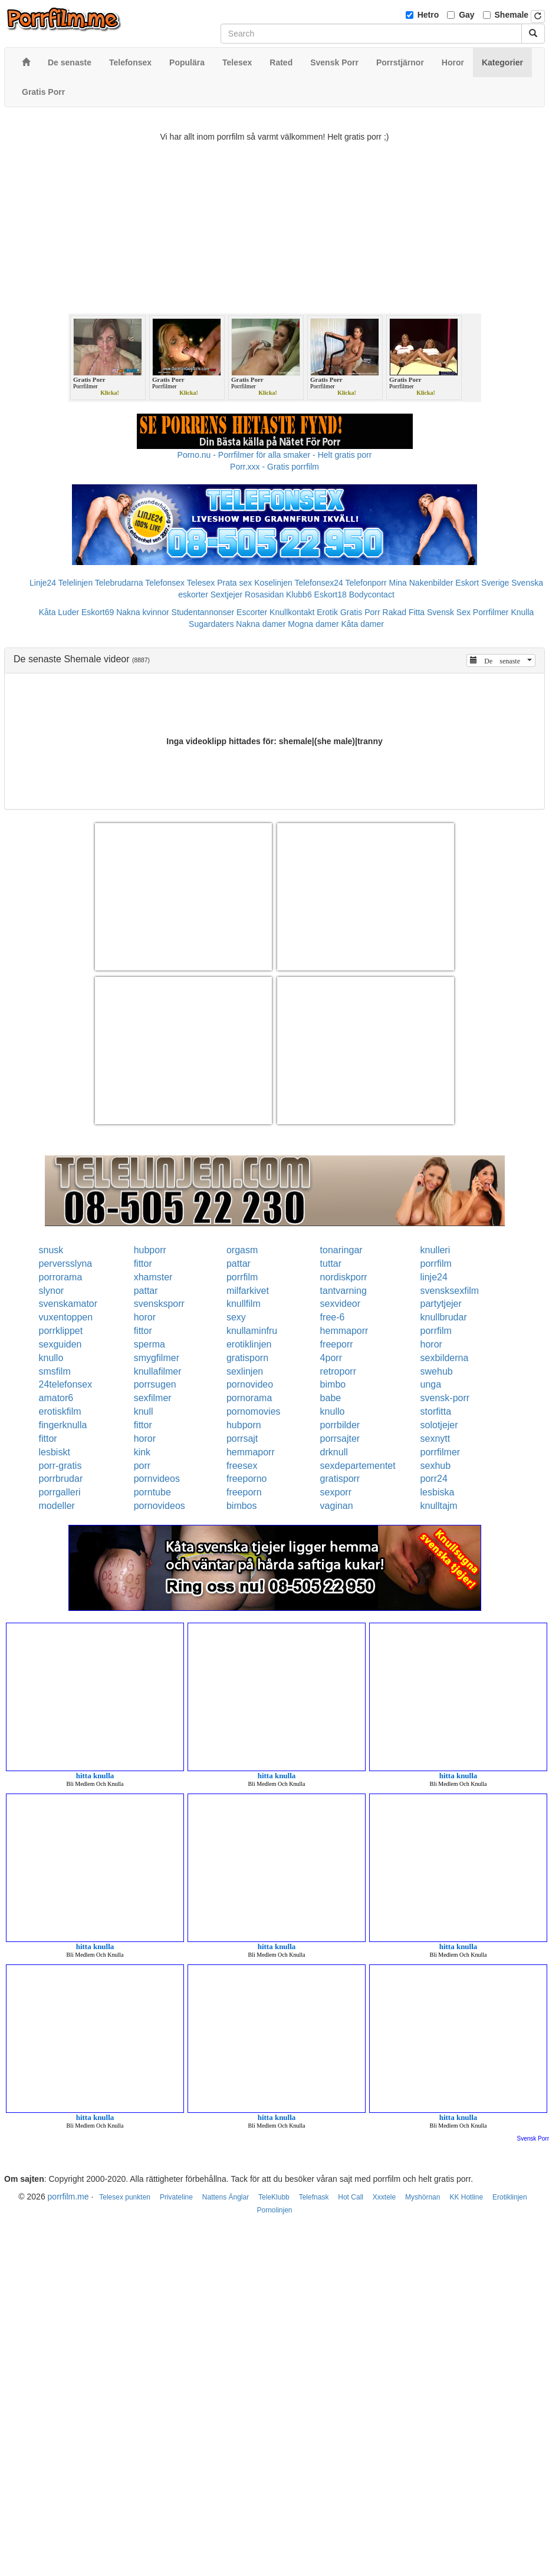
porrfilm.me (68, 2196)
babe (330, 1398)
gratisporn (247, 1358)
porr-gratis (60, 1466)
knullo (51, 1358)
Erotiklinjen (509, 2197)
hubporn (243, 1425)
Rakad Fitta (404, 612)
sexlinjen (244, 1371)
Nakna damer (260, 624)
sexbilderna (444, 1358)
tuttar (330, 1264)
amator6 (56, 1398)
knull (143, 1411)
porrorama (61, 1277)
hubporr (150, 1250)
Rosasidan (264, 594)
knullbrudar (443, 1317)
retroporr (338, 1371)
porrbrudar (61, 1479)
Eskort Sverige (482, 582)
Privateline (176, 2197)
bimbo (333, 1384)
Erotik (327, 612)
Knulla (522, 612)
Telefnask (314, 2197)
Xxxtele (384, 2197)
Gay (466, 14)
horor (145, 1317)
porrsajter (340, 1439)
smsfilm (55, 1371)
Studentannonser (203, 612)
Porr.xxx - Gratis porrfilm (274, 466)
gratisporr (340, 1479)
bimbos (241, 1506)
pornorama (249, 1398)
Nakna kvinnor (142, 612)
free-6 (332, 1317)
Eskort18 (330, 594)
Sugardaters (211, 624)
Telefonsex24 (318, 582)
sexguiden (60, 1344)
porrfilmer (440, 1452)
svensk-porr (445, 1398)
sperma (149, 1344)
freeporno (246, 1479)
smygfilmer (156, 1358)
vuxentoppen (66, 1317)
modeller (57, 1506)
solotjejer (439, 1425)
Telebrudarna (119, 582)
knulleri (435, 1250)
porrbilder (340, 1425)
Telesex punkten (124, 2197)
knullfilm (243, 1304)
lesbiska (437, 1492)
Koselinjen (273, 582)
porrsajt (242, 1439)
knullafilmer (158, 1371)
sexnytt (435, 1439)
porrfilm (436, 1264)
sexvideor (340, 1304)
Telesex (201, 582)
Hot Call (350, 2197)
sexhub (435, 1466)
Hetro (428, 14)
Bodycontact (372, 594)
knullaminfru (251, 1331)
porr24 (434, 1479)
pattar (238, 1264)
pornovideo (249, 1384)
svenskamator (68, 1304)
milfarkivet (247, 1291)
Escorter (251, 612)
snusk (51, 1250)
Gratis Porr (360, 612)
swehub (436, 1371)
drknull (334, 1452)
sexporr (335, 1492)
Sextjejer (226, 594)
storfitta (435, 1411)
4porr (331, 1358)
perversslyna (66, 1264)
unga (431, 1384)
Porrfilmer (491, 612)
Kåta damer (362, 624)
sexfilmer (153, 1398)
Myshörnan (422, 2197)
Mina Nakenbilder (421, 582)
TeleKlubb (274, 2197)
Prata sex (234, 582)
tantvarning (343, 1291)
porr (142, 1466)
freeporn (244, 1492)
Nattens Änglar (225, 2197)
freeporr (336, 1344)
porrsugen (155, 1384)
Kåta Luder (59, 612)
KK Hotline (466, 2197)
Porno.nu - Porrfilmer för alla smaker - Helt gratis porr (274, 455)
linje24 (434, 1277)
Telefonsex (165, 582)
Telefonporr (366, 582)
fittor (143, 1264)
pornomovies (253, 1411)
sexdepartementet (358, 1466)
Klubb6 (299, 594)
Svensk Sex (449, 612)
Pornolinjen (274, 2210)
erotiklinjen (248, 1344)
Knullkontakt (291, 612)
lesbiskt (54, 1452)
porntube (152, 1492)
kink (142, 1452)
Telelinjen (75, 582)
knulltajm (439, 1506)
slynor (51, 1291)
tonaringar (341, 1250)
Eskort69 (97, 612)
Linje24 (42, 582)
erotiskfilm (60, 1411)
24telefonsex (66, 1384)
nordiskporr (343, 1277)
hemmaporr (344, 1331)
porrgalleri (60, 1492)
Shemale (512, 14)
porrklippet (61, 1331)
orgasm (242, 1250)
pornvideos (157, 1479)
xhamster (153, 1277)
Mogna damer (313, 624)
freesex (241, 1466)
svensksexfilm (449, 1291)
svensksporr (159, 1304)
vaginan (336, 1506)
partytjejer (441, 1304)
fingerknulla (63, 1425)
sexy (236, 1317)
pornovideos (159, 1506)
